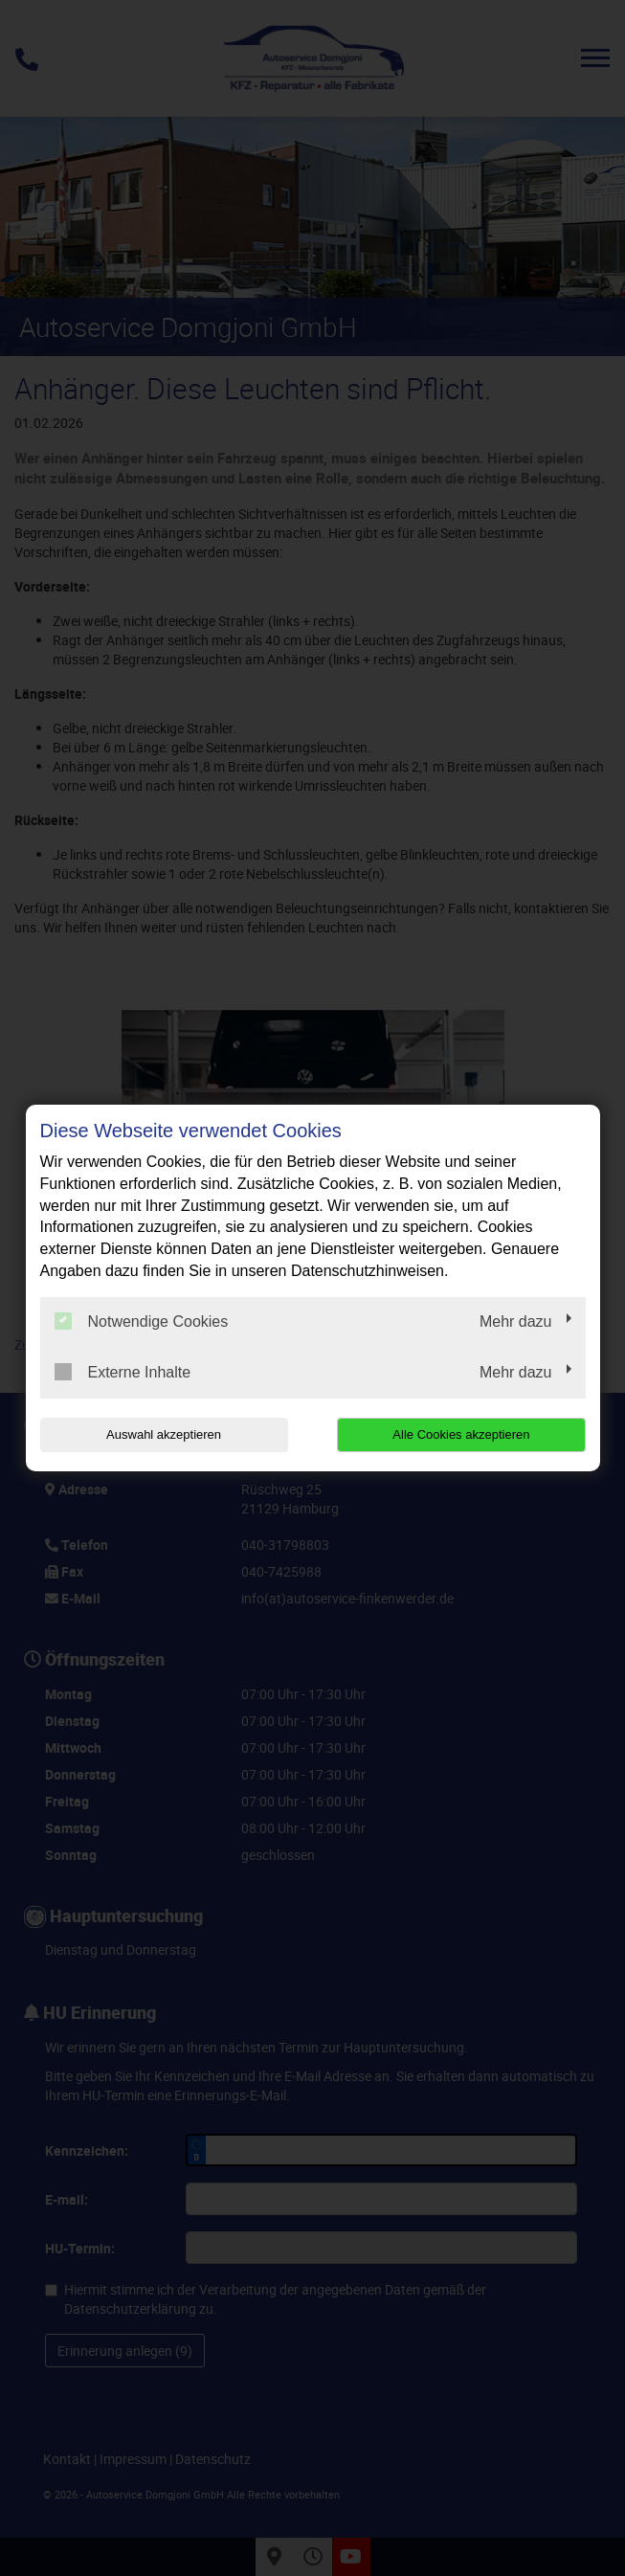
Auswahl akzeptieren (162, 1434)
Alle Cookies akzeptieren (462, 1434)
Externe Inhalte (123, 1371)
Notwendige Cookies (142, 1321)
